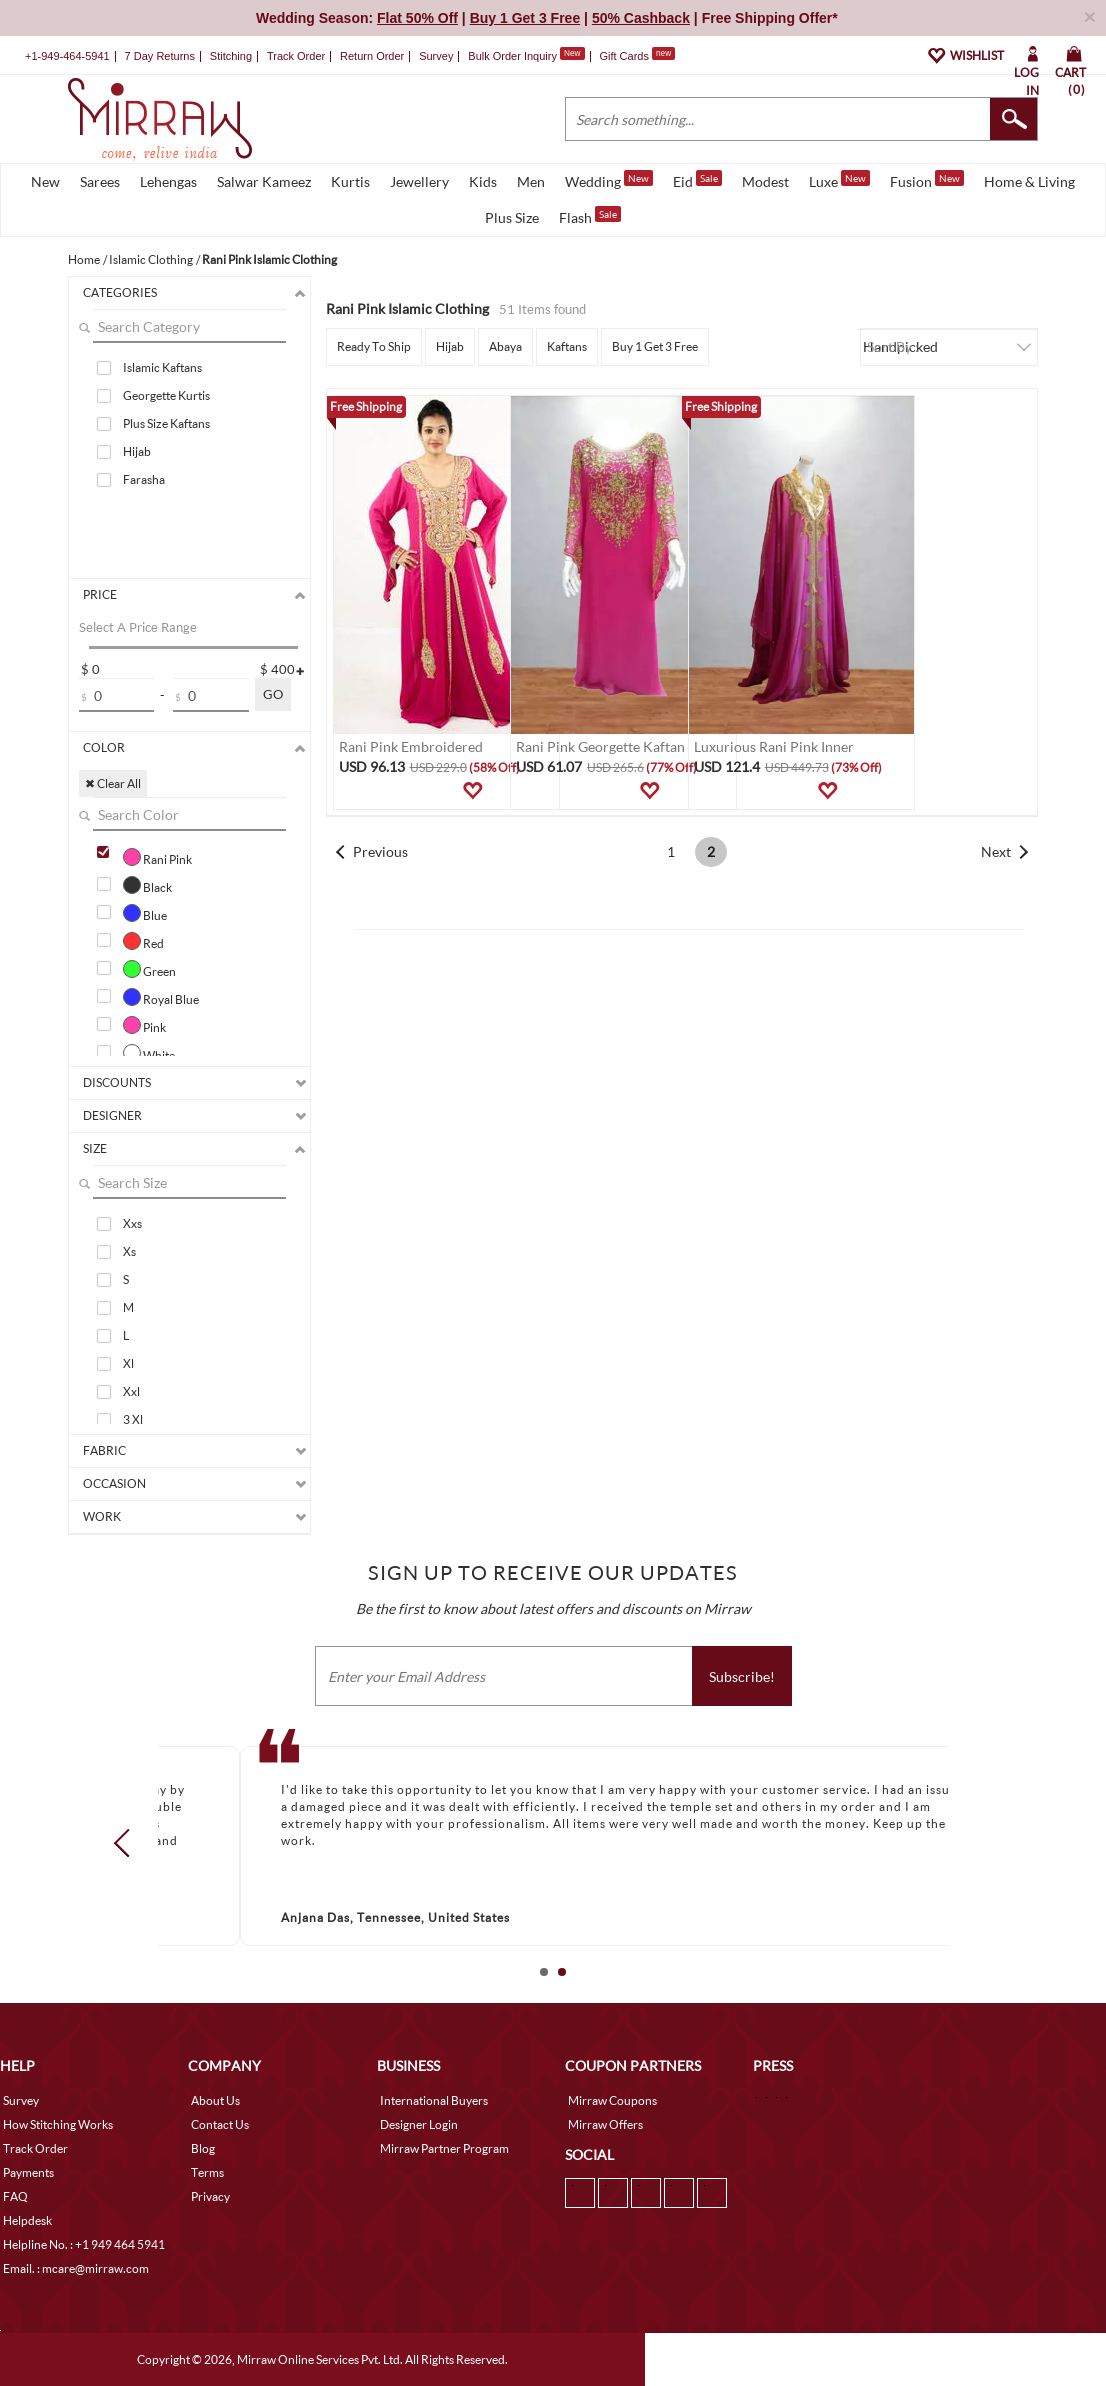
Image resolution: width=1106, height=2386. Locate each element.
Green (149, 969)
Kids (483, 181)
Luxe (839, 180)
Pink (144, 1025)
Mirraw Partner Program (444, 2148)
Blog (203, 2148)
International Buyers (434, 2100)
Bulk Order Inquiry (512, 56)
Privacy (210, 2196)
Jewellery (419, 181)
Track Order (296, 56)
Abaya (505, 346)
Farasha (144, 479)
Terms (207, 2172)
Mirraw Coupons (612, 2100)
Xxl (131, 1391)
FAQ (15, 2196)
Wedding (609, 180)
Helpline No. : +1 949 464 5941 (84, 2244)
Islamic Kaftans (162, 367)
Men (531, 181)
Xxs (132, 1223)
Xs (129, 1251)
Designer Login (419, 2124)
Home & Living (1029, 181)
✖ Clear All (113, 783)
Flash (590, 216)
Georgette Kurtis (166, 395)
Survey (436, 56)
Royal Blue (161, 997)
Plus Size (512, 217)
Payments (28, 2172)
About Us (215, 2100)
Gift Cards (637, 56)
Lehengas (168, 181)
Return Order (372, 56)
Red (143, 941)
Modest (765, 181)
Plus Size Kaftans (166, 423)
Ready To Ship (374, 346)
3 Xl (133, 1419)
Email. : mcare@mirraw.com (76, 2268)
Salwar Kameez (264, 181)
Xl (128, 1363)
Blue (145, 913)
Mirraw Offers (605, 2124)
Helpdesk (27, 2220)
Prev (128, 1842)
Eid (697, 180)
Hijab (137, 451)
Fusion (927, 180)
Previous (380, 851)
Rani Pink (157, 857)
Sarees (100, 181)
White (149, 1053)
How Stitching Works (58, 2124)
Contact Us (220, 2124)
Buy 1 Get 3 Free (655, 346)
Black (147, 885)
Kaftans (567, 346)
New (45, 181)
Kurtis (350, 181)
